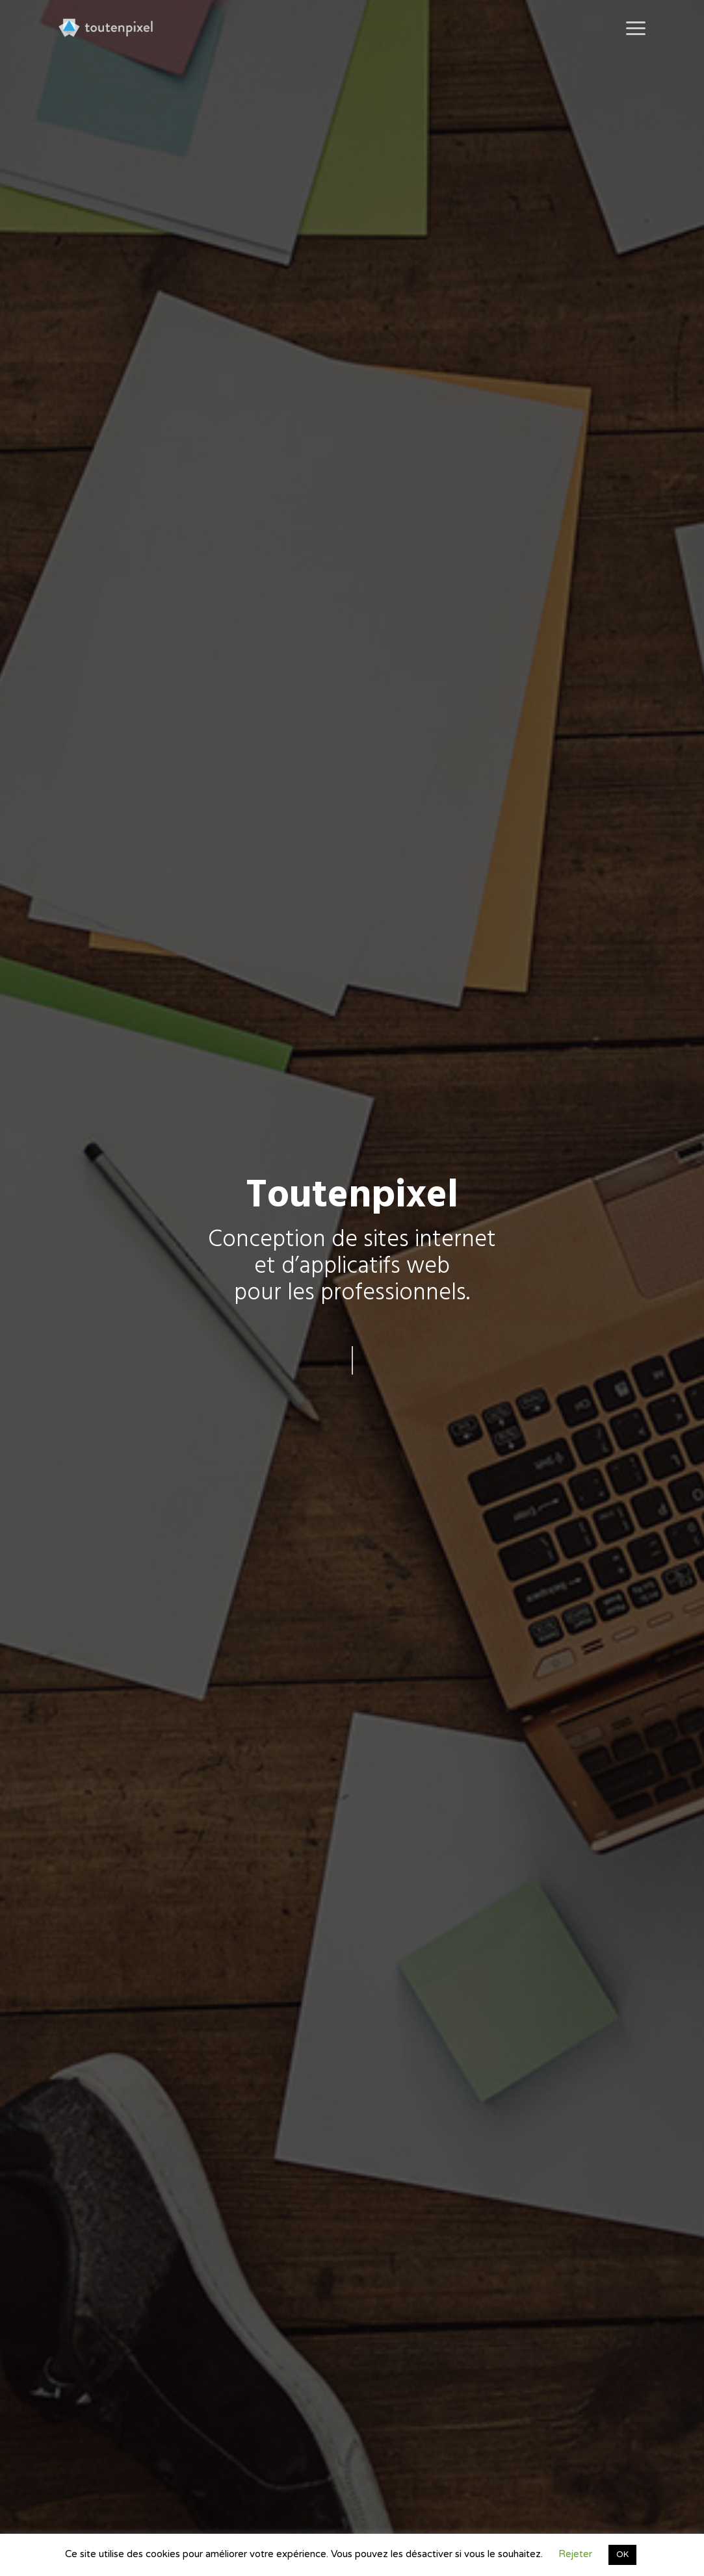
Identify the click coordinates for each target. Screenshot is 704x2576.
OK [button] (622, 2554)
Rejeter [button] (575, 2554)
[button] (635, 27)
